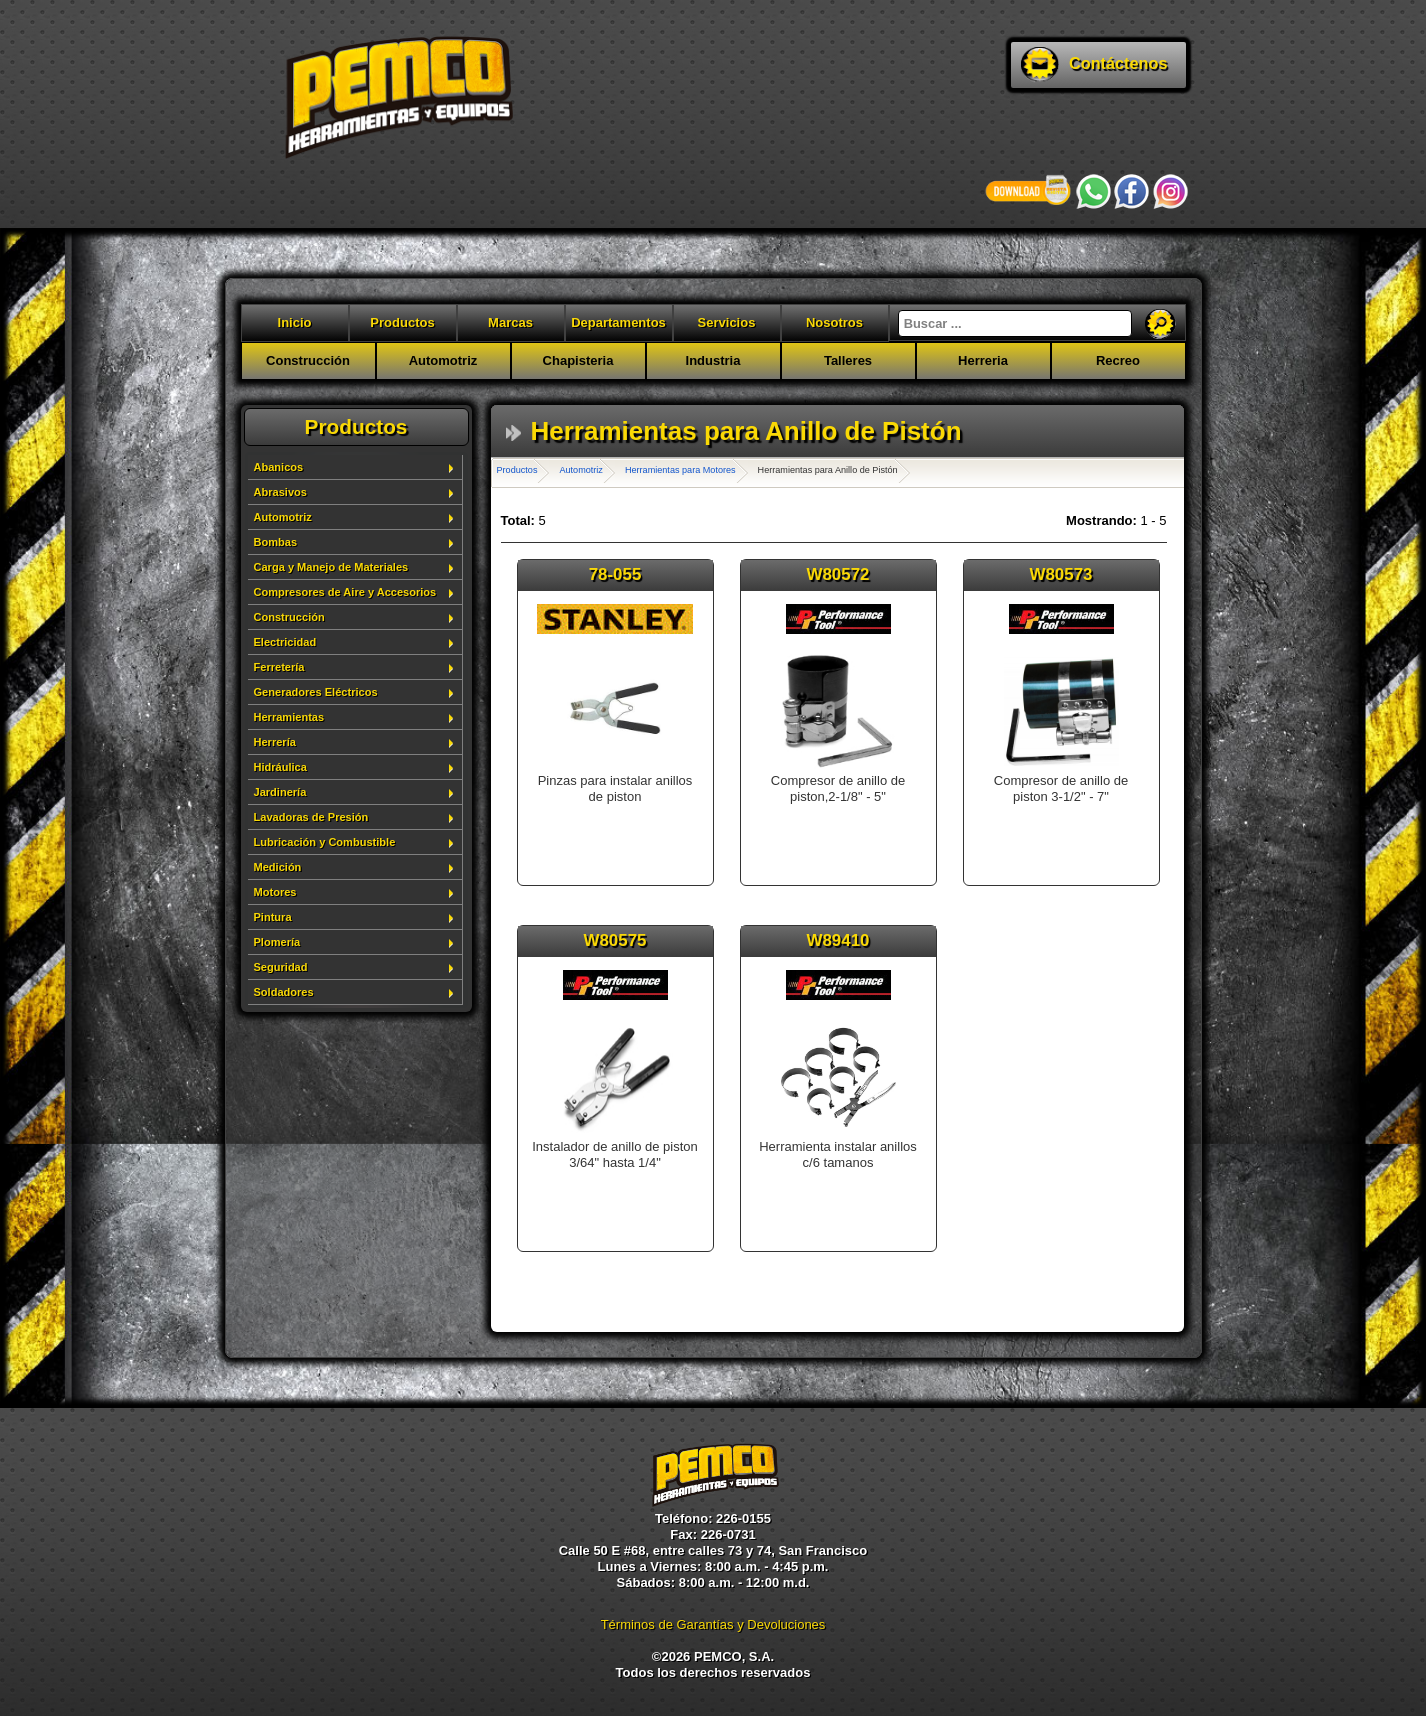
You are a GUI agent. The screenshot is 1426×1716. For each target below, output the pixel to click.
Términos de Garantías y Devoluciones (713, 1624)
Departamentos (618, 322)
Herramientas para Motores (680, 470)
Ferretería (279, 667)
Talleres (848, 360)
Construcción (308, 360)
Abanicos (279, 467)
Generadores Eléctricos (316, 692)
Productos (402, 322)
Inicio (295, 322)
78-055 (615, 574)
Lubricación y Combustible (325, 842)
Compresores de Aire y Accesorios (345, 592)
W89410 (838, 940)
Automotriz (443, 360)
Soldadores (284, 992)
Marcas (510, 322)
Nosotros (834, 322)
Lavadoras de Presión (311, 817)
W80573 (1061, 574)
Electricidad (285, 642)
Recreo (1118, 360)
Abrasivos (280, 492)
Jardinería (280, 792)
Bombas (276, 542)
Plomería (277, 942)
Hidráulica (280, 767)
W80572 (838, 574)
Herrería (275, 742)
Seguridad (281, 967)
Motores (275, 892)
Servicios (727, 322)
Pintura (273, 917)
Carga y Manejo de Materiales (331, 567)
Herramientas (289, 717)
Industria (713, 360)
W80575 (615, 940)
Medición (278, 867)
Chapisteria (578, 360)
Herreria (983, 360)
